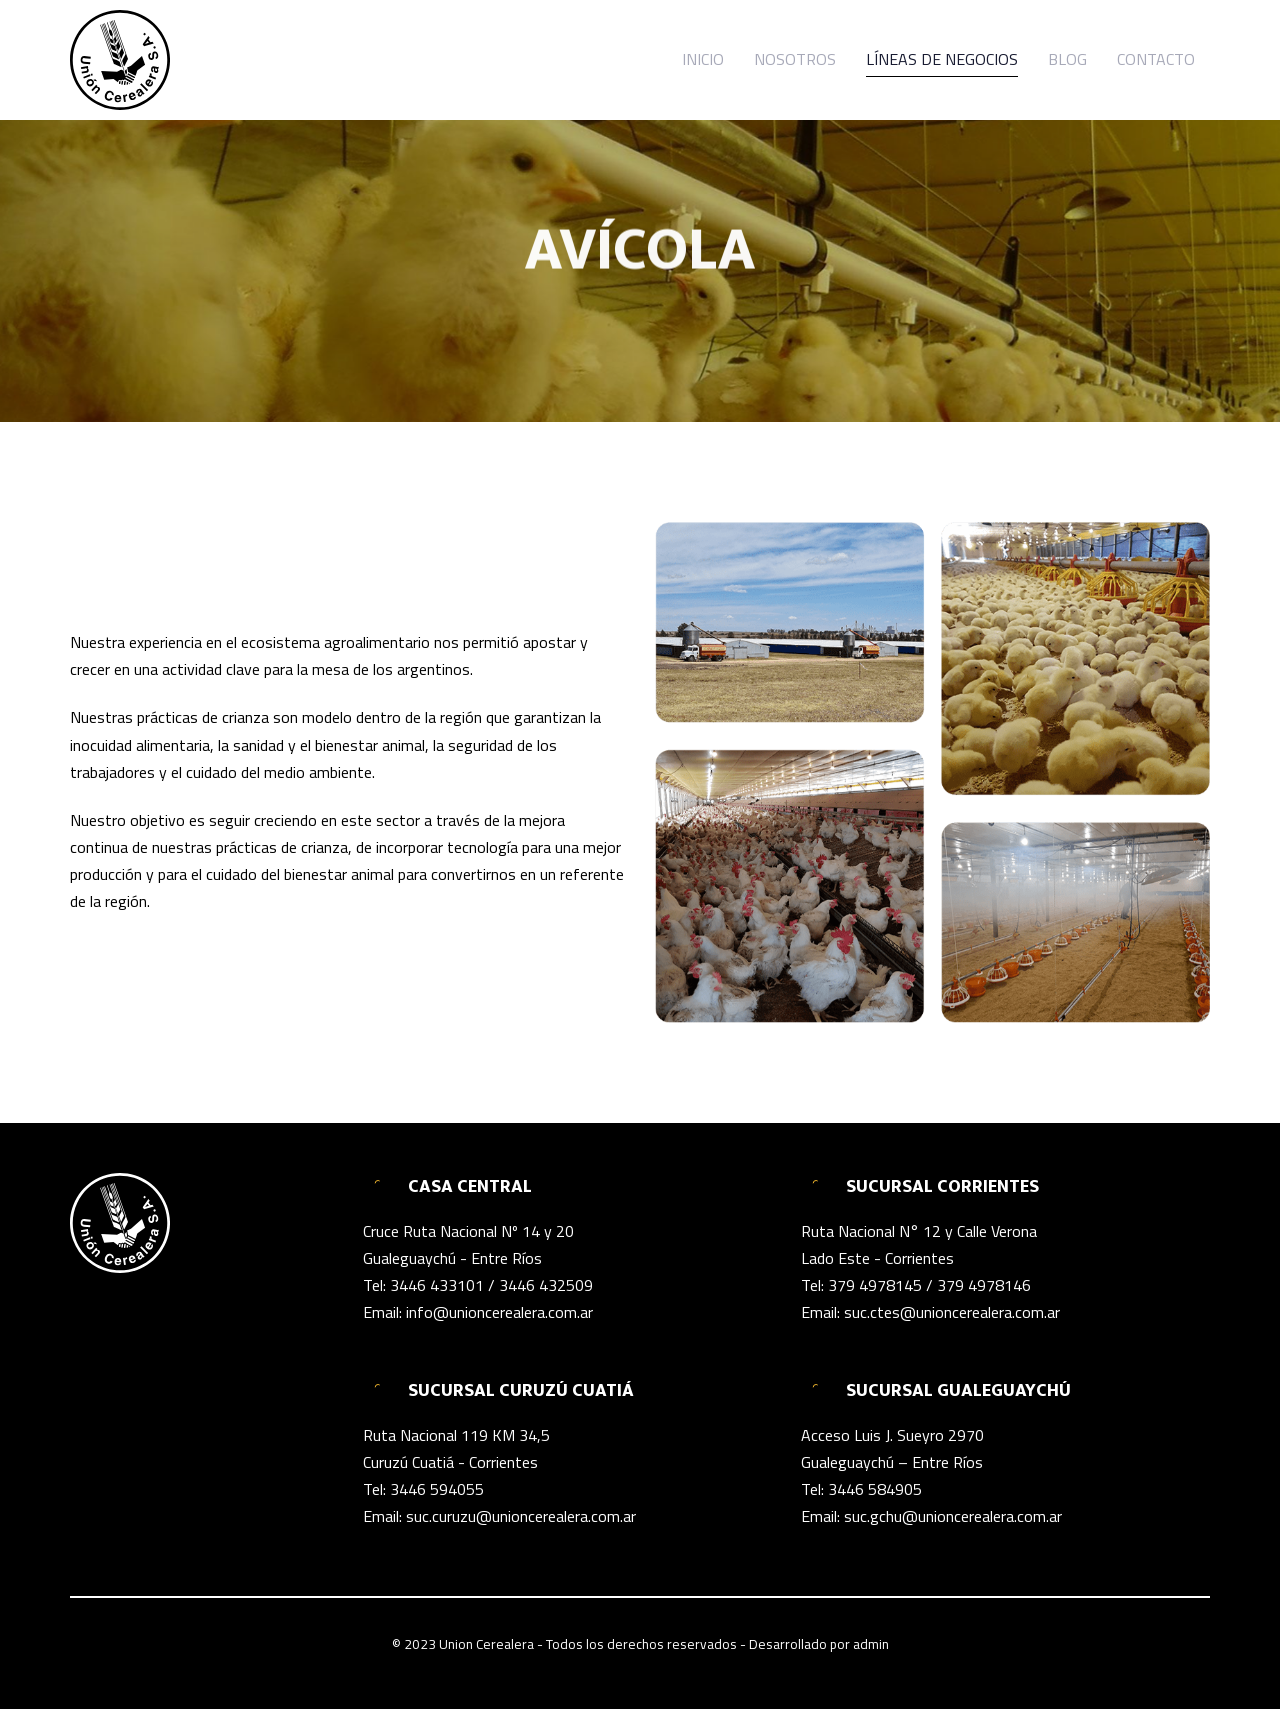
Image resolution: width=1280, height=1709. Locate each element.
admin (871, 1644)
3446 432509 (546, 1285)
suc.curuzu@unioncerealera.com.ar (521, 1516)
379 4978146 (984, 1285)
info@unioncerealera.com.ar (499, 1312)
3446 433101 (437, 1285)
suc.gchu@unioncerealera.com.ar (953, 1516)
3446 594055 (437, 1489)
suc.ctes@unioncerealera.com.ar (952, 1312)
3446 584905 (875, 1489)
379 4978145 (875, 1285)
